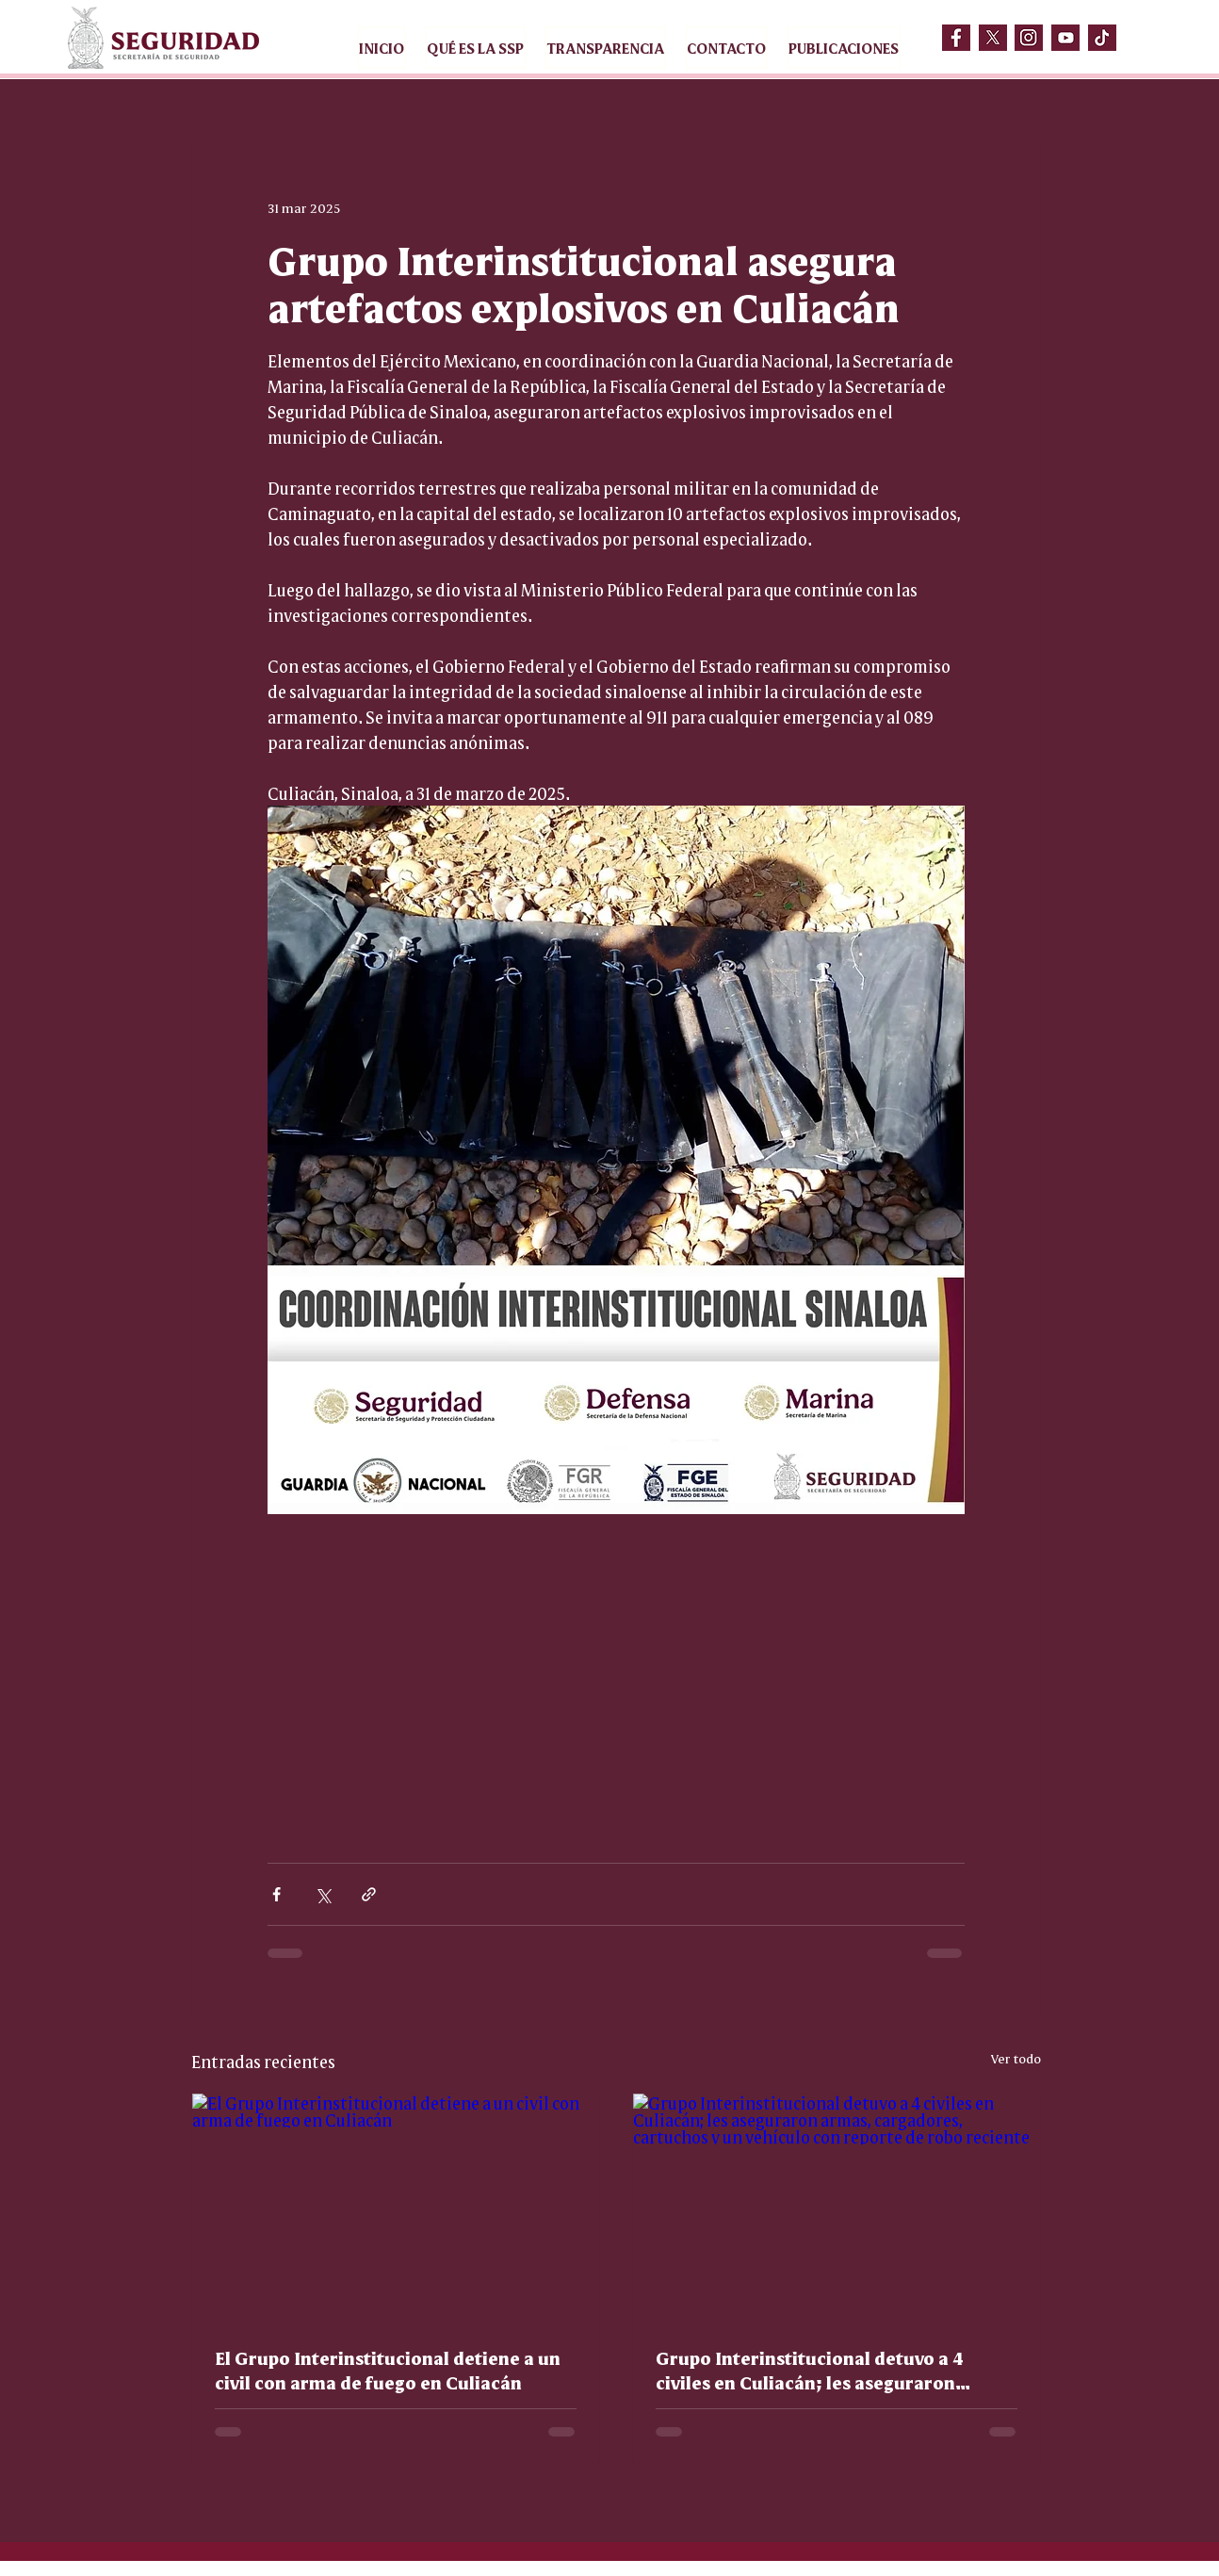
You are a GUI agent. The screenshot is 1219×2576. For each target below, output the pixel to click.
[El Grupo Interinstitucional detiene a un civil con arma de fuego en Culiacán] (395, 2208)
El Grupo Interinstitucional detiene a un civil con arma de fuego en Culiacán (388, 2369)
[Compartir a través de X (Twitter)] (323, 1894)
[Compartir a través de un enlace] (369, 1894)
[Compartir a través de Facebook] (276, 1894)
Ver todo (1016, 2057)
